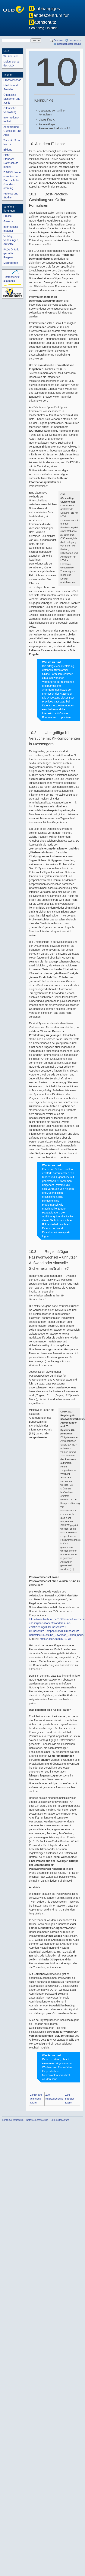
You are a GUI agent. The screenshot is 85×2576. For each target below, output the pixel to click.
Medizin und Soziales (10, 87)
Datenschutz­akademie (12, 278)
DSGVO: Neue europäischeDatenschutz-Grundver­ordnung (12, 180)
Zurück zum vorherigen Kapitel (36, 2099)
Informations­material (11, 228)
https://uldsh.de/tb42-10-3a (55, 1638)
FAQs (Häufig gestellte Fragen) (11, 253)
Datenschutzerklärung (69, 43)
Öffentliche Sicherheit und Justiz (11, 98)
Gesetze (8, 221)
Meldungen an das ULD (11, 63)
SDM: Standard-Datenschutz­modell (11, 161)
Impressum (75, 40)
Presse (7, 215)
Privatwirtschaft (12, 79)
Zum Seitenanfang (60, 2120)
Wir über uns (10, 56)
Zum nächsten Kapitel (69, 2099)
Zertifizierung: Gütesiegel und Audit (12, 130)
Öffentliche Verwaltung (9, 110)
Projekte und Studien (10, 195)
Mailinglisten (10, 262)
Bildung (7, 149)
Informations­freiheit (11, 119)
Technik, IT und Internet (12, 142)
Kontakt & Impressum (13, 2120)
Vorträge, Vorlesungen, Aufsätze (11, 240)
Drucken (57, 40)
